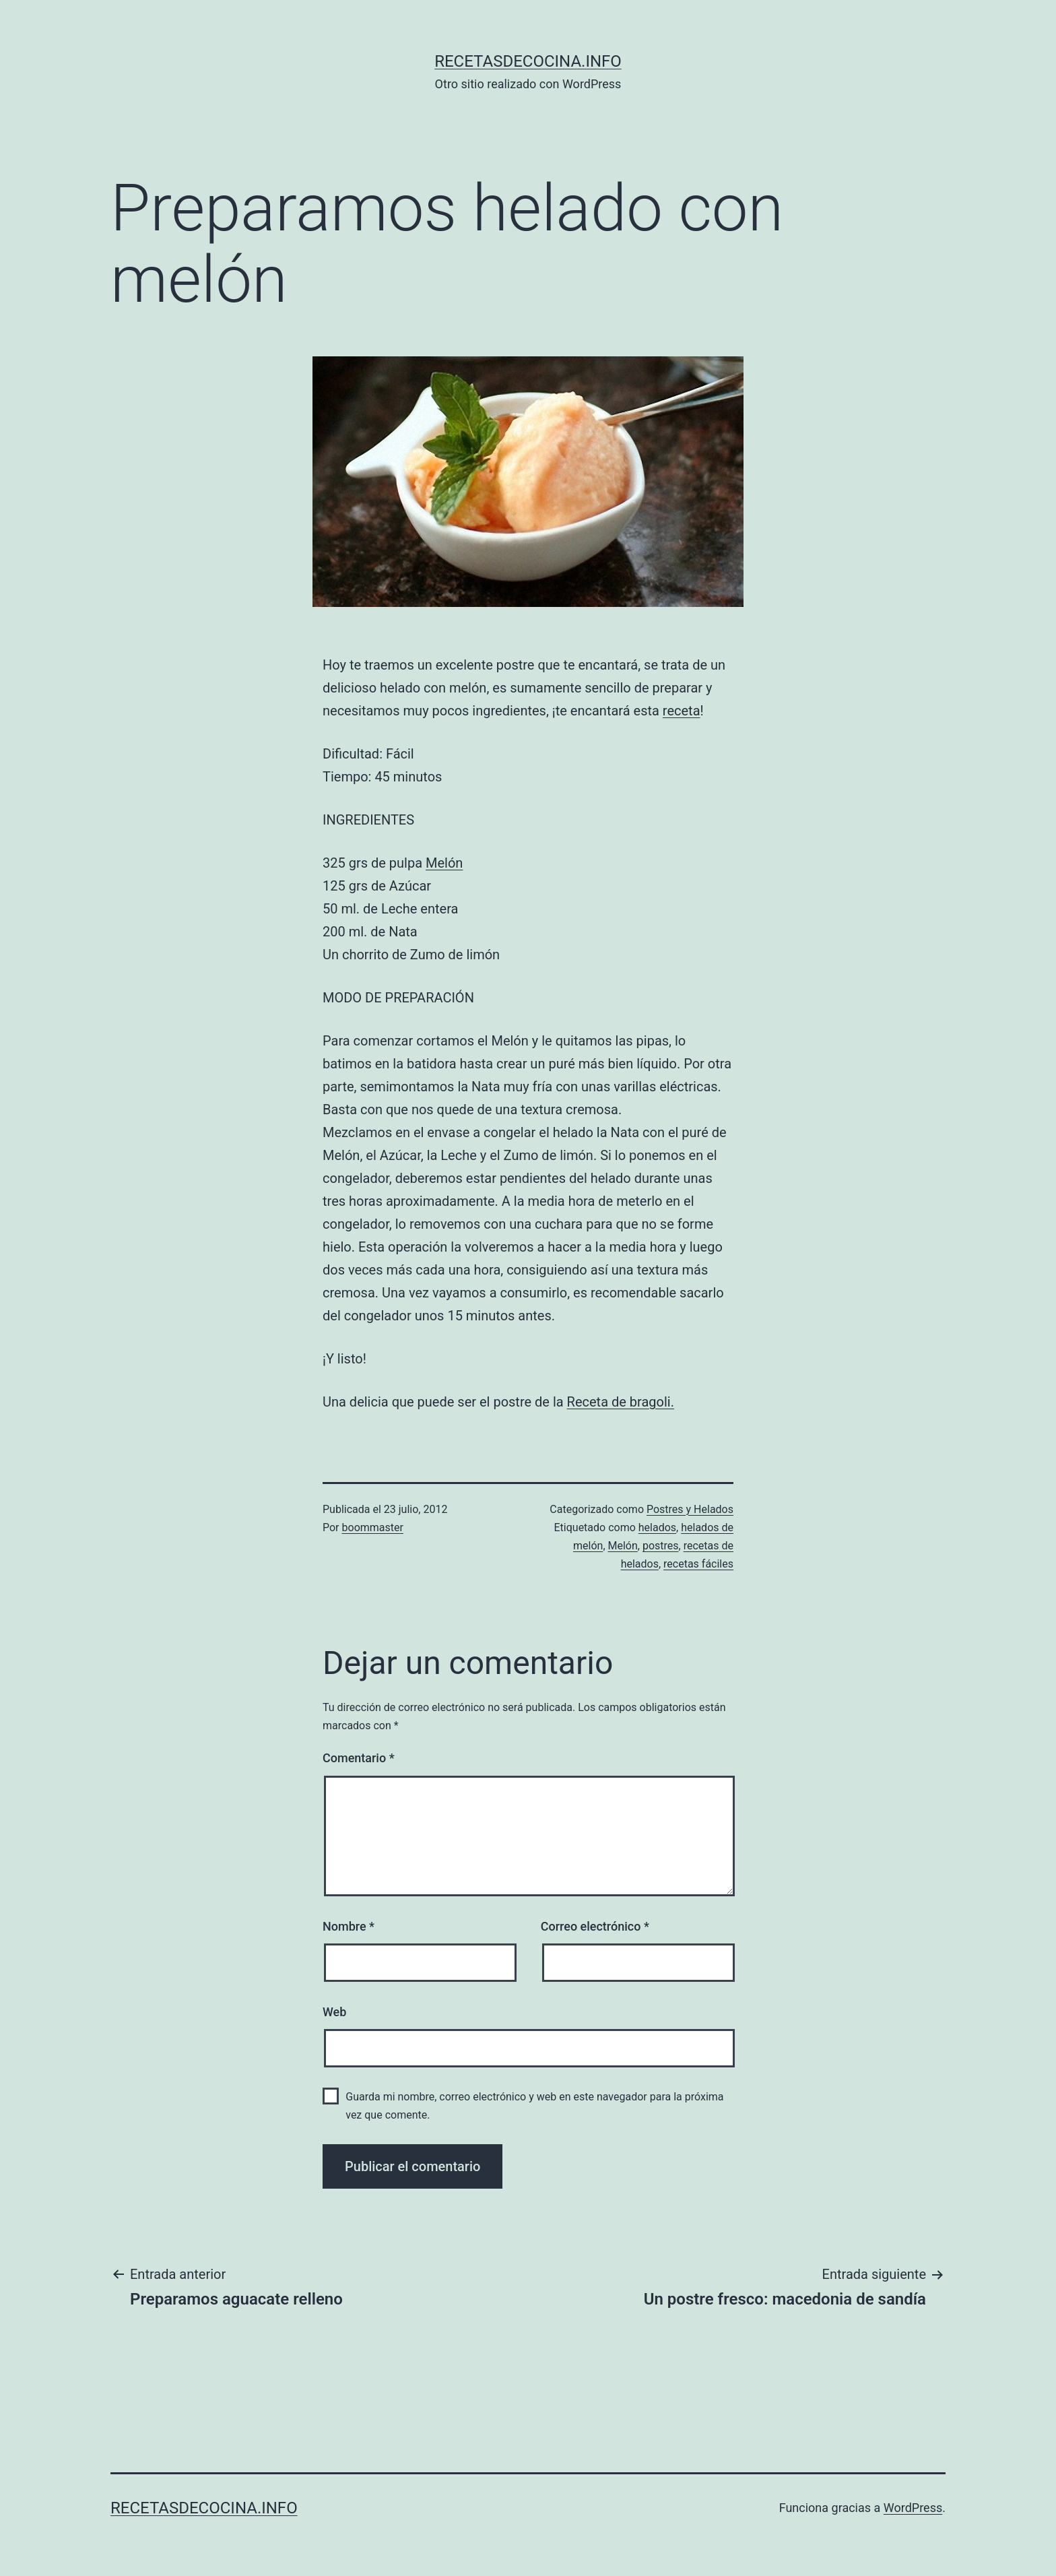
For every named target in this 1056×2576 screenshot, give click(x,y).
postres (660, 1545)
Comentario (359, 1758)
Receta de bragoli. (620, 1402)
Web (334, 2012)
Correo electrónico (595, 1926)
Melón (444, 863)
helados (657, 1527)
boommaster (372, 1527)
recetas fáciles (698, 1563)
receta (681, 711)
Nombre (348, 1926)
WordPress (913, 2508)
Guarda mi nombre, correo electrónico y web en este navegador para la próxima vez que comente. (534, 2105)
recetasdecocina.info (528, 61)
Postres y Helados (690, 1509)
